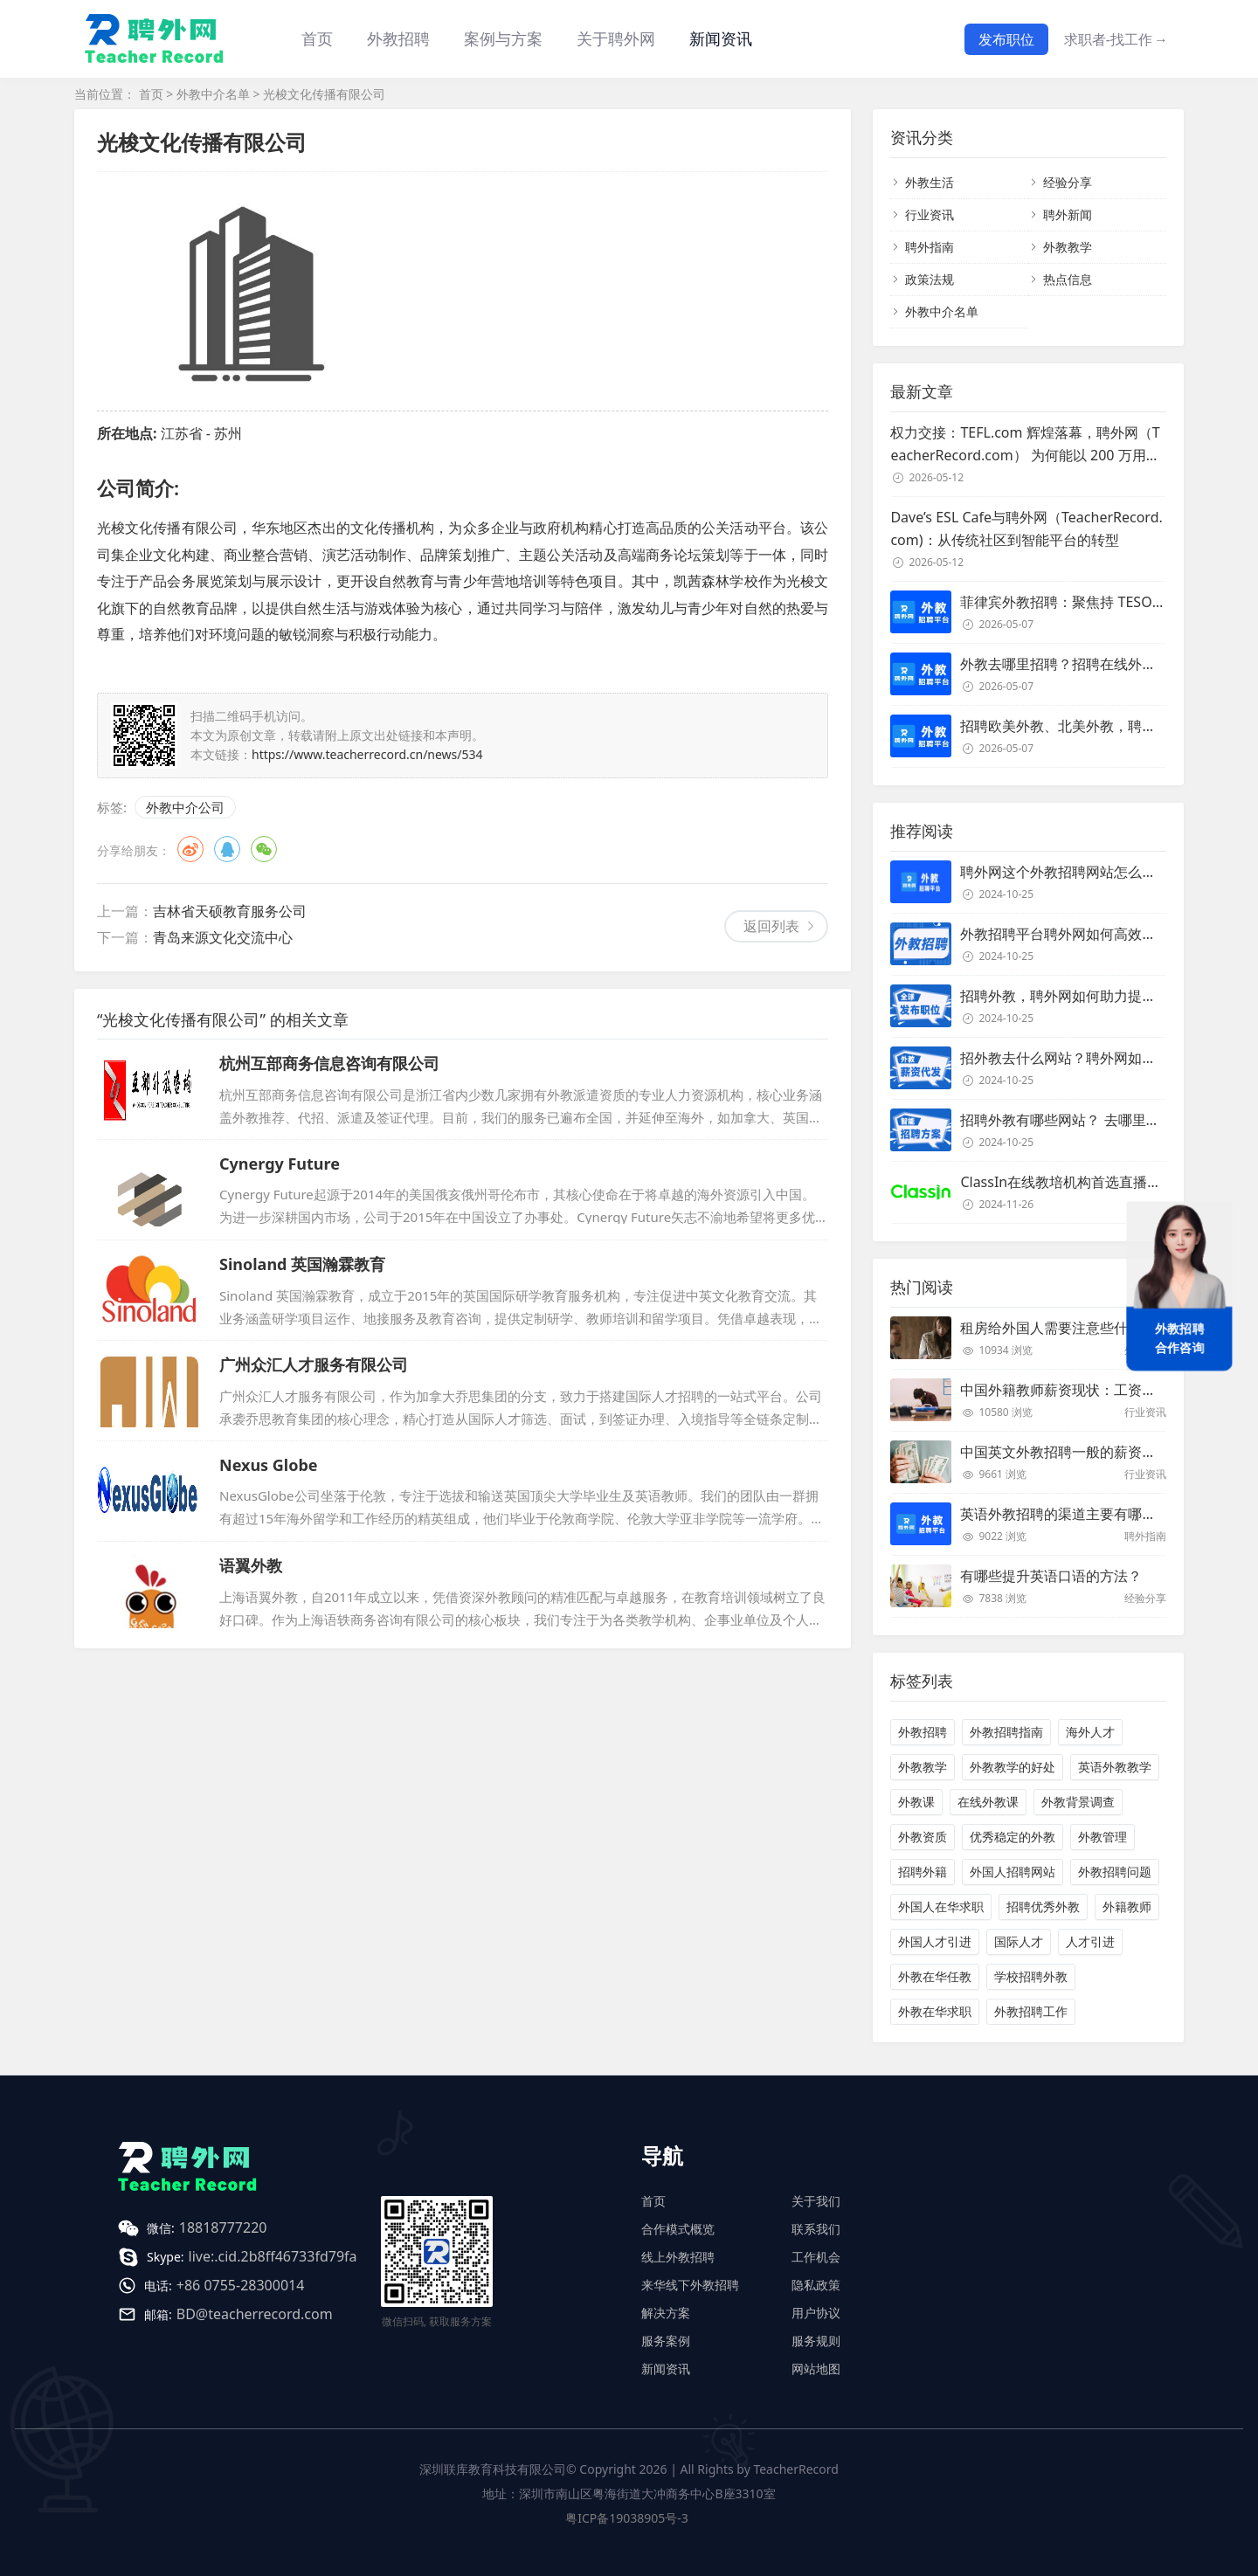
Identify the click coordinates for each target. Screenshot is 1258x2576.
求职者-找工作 (1116, 39)
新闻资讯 (720, 38)
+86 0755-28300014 (240, 2285)
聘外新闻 (1067, 214)
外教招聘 (922, 1731)
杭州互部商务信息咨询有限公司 (329, 1063)
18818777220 (223, 2227)
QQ (227, 849)
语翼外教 (250, 1565)
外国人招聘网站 (1012, 1871)
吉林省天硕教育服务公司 (230, 911)
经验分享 (1067, 182)
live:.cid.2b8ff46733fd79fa (273, 2256)
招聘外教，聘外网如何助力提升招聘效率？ (1093, 995)
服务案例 (665, 2340)
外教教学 (1067, 246)
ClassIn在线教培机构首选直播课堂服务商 (1088, 1181)
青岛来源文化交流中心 (223, 937)
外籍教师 (1126, 1906)
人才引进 (1090, 1941)
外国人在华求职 (941, 1906)
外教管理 (1102, 1836)
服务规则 (815, 2340)
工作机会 (815, 2256)
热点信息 (1067, 279)
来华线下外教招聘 (690, 2284)
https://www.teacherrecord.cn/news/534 (367, 754)
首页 (317, 38)
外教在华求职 (934, 2011)
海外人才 (1090, 1731)
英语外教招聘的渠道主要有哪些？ (1065, 1513)
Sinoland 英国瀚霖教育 (302, 1263)
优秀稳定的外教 (1012, 1836)
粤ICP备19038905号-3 (626, 2518)
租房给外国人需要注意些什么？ (1058, 1327)
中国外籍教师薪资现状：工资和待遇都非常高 (1100, 1389)
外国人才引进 (934, 1941)
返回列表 (771, 926)
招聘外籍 (922, 1871)
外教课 (916, 1801)
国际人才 (1018, 1941)
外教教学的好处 (1012, 1766)
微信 (264, 849)
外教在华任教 (934, 1976)
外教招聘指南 (1006, 1731)
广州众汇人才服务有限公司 (313, 1364)
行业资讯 (929, 214)
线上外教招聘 (678, 2256)
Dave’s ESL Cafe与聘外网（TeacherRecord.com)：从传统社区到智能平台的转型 (1026, 528)
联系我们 (815, 2228)
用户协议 (815, 2312)
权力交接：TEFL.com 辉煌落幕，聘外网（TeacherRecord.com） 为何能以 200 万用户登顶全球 (1024, 444)
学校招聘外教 (1031, 1976)
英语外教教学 (1114, 1766)
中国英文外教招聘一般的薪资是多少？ (1079, 1451)
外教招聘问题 (1114, 1871)
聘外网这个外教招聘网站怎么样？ (1065, 871)
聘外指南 (929, 246)
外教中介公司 (185, 807)
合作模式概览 (678, 2228)
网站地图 (815, 2368)
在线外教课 (988, 1801)
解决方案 (665, 2312)
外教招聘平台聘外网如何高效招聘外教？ (1086, 933)
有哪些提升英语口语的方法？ (1051, 1575)
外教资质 (922, 1836)
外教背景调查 (1078, 1801)
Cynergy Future (279, 1163)
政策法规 (929, 279)
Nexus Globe (268, 1464)
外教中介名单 (213, 94)
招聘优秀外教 (1043, 1906)
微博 (190, 849)
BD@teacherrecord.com (254, 2314)
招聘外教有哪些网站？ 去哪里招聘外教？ (1087, 1119)
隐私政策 (815, 2284)
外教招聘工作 (1031, 2011)
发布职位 (1006, 39)
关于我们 (815, 2201)
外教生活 (929, 182)
